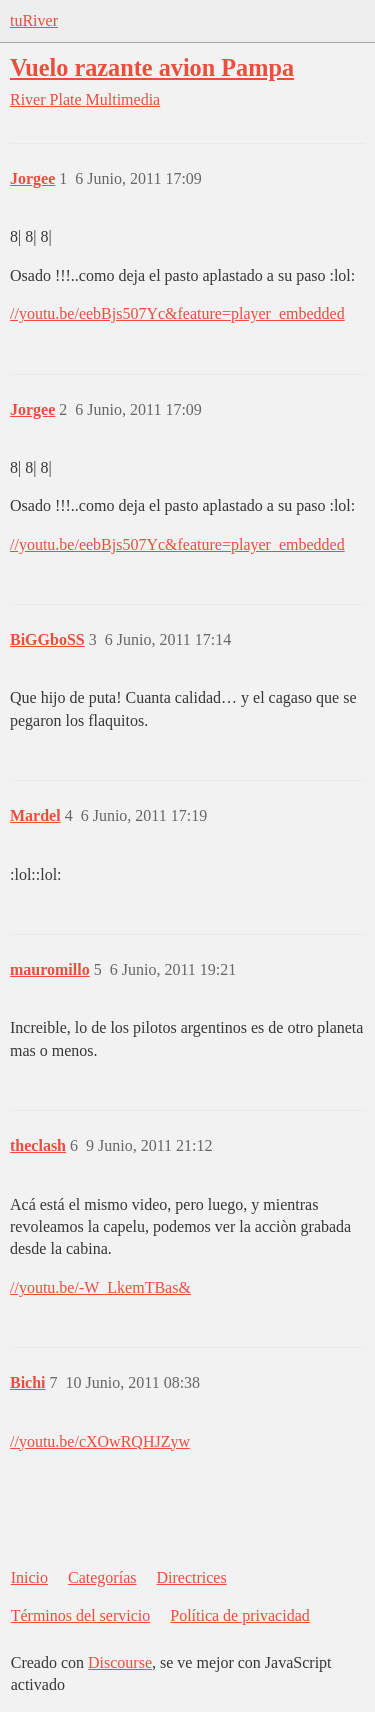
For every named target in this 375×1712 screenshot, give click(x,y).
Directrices (191, 1577)
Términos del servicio (81, 1615)
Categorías (102, 1577)
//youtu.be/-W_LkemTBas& (100, 1287)
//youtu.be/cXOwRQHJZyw (100, 1441)
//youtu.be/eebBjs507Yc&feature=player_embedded (177, 313)
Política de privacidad (240, 1615)
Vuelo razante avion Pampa (152, 67)
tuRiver (34, 20)
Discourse (120, 1662)
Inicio (29, 1577)
